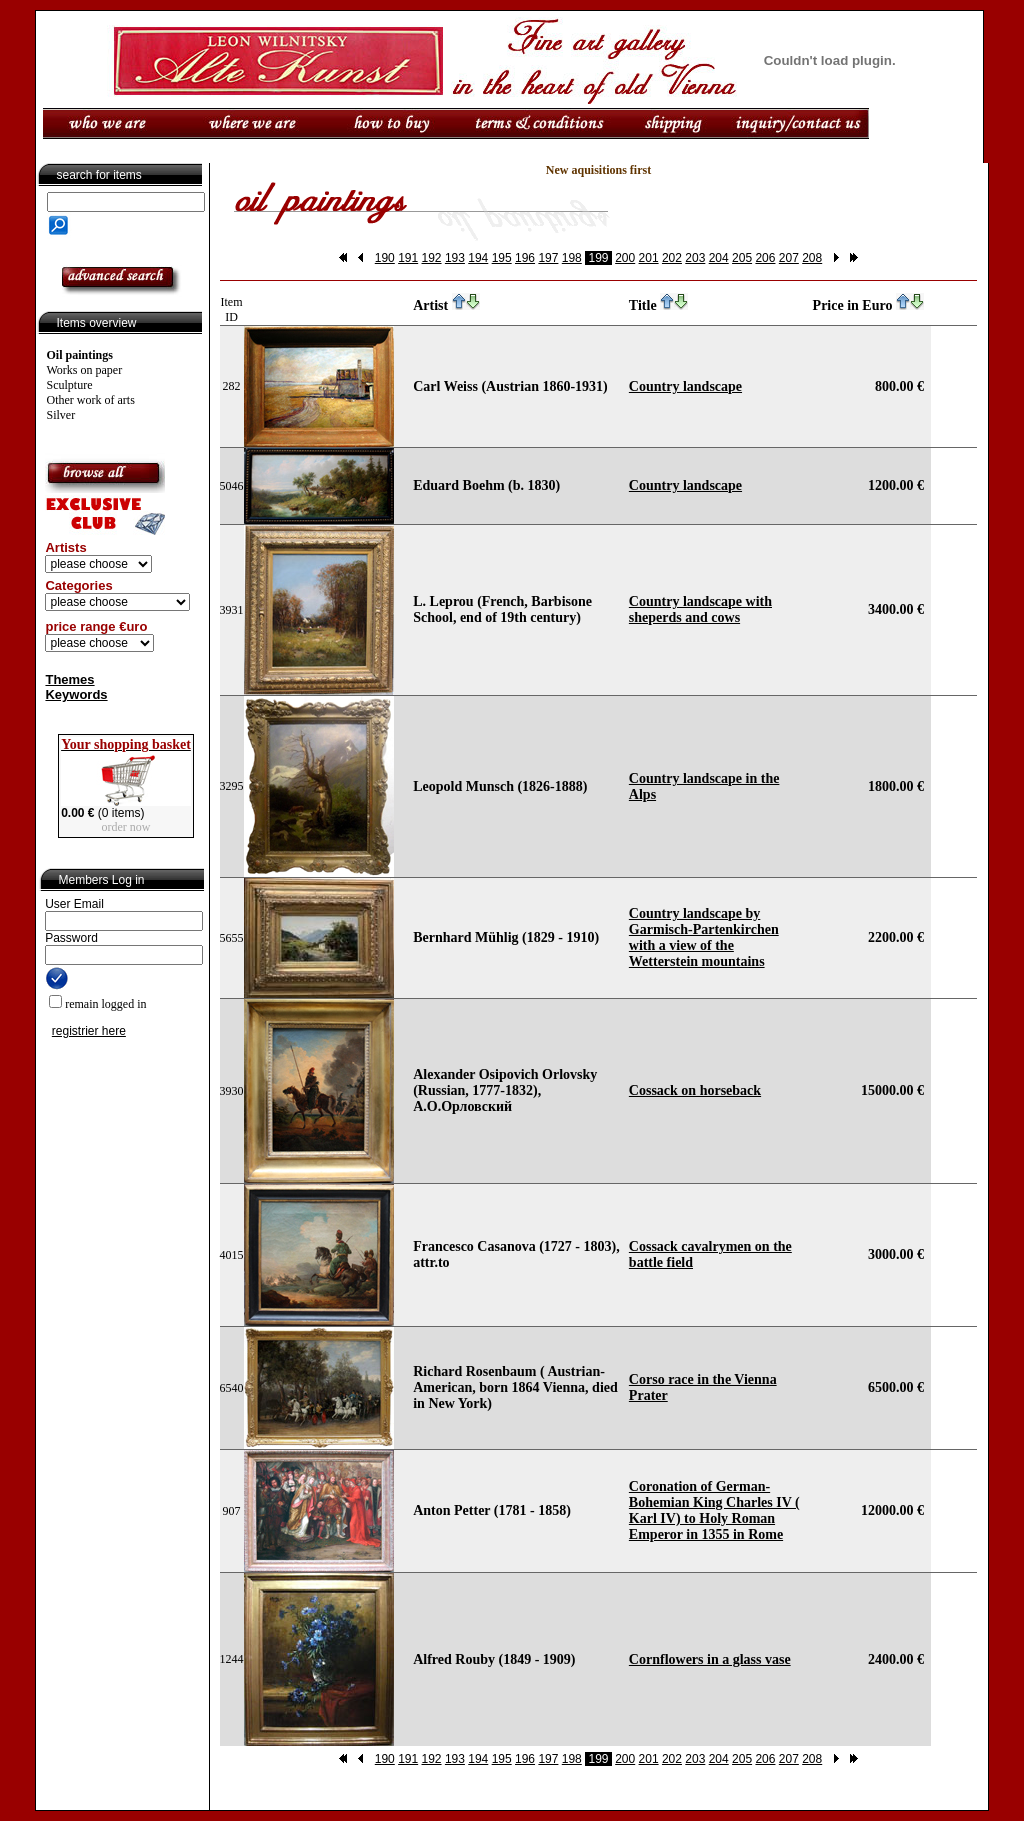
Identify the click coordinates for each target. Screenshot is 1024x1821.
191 (408, 258)
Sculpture (70, 385)
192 (432, 258)
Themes (69, 679)
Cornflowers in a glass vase (710, 1659)
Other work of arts (91, 400)
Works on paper (85, 370)
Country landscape (685, 386)
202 (672, 258)
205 (742, 258)
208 (812, 258)
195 (502, 258)
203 (695, 258)
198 (572, 258)
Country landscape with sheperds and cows (700, 609)
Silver (61, 415)
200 (625, 258)
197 (548, 258)
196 (525, 258)
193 (455, 258)
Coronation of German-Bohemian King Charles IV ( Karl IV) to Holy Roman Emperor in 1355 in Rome (714, 1510)
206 (765, 258)
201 (649, 258)
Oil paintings (80, 355)
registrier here (89, 1031)
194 (478, 258)
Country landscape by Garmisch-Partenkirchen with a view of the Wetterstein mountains (704, 937)
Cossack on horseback (695, 1090)
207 (789, 258)
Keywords (76, 694)
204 (719, 258)
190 (385, 258)
